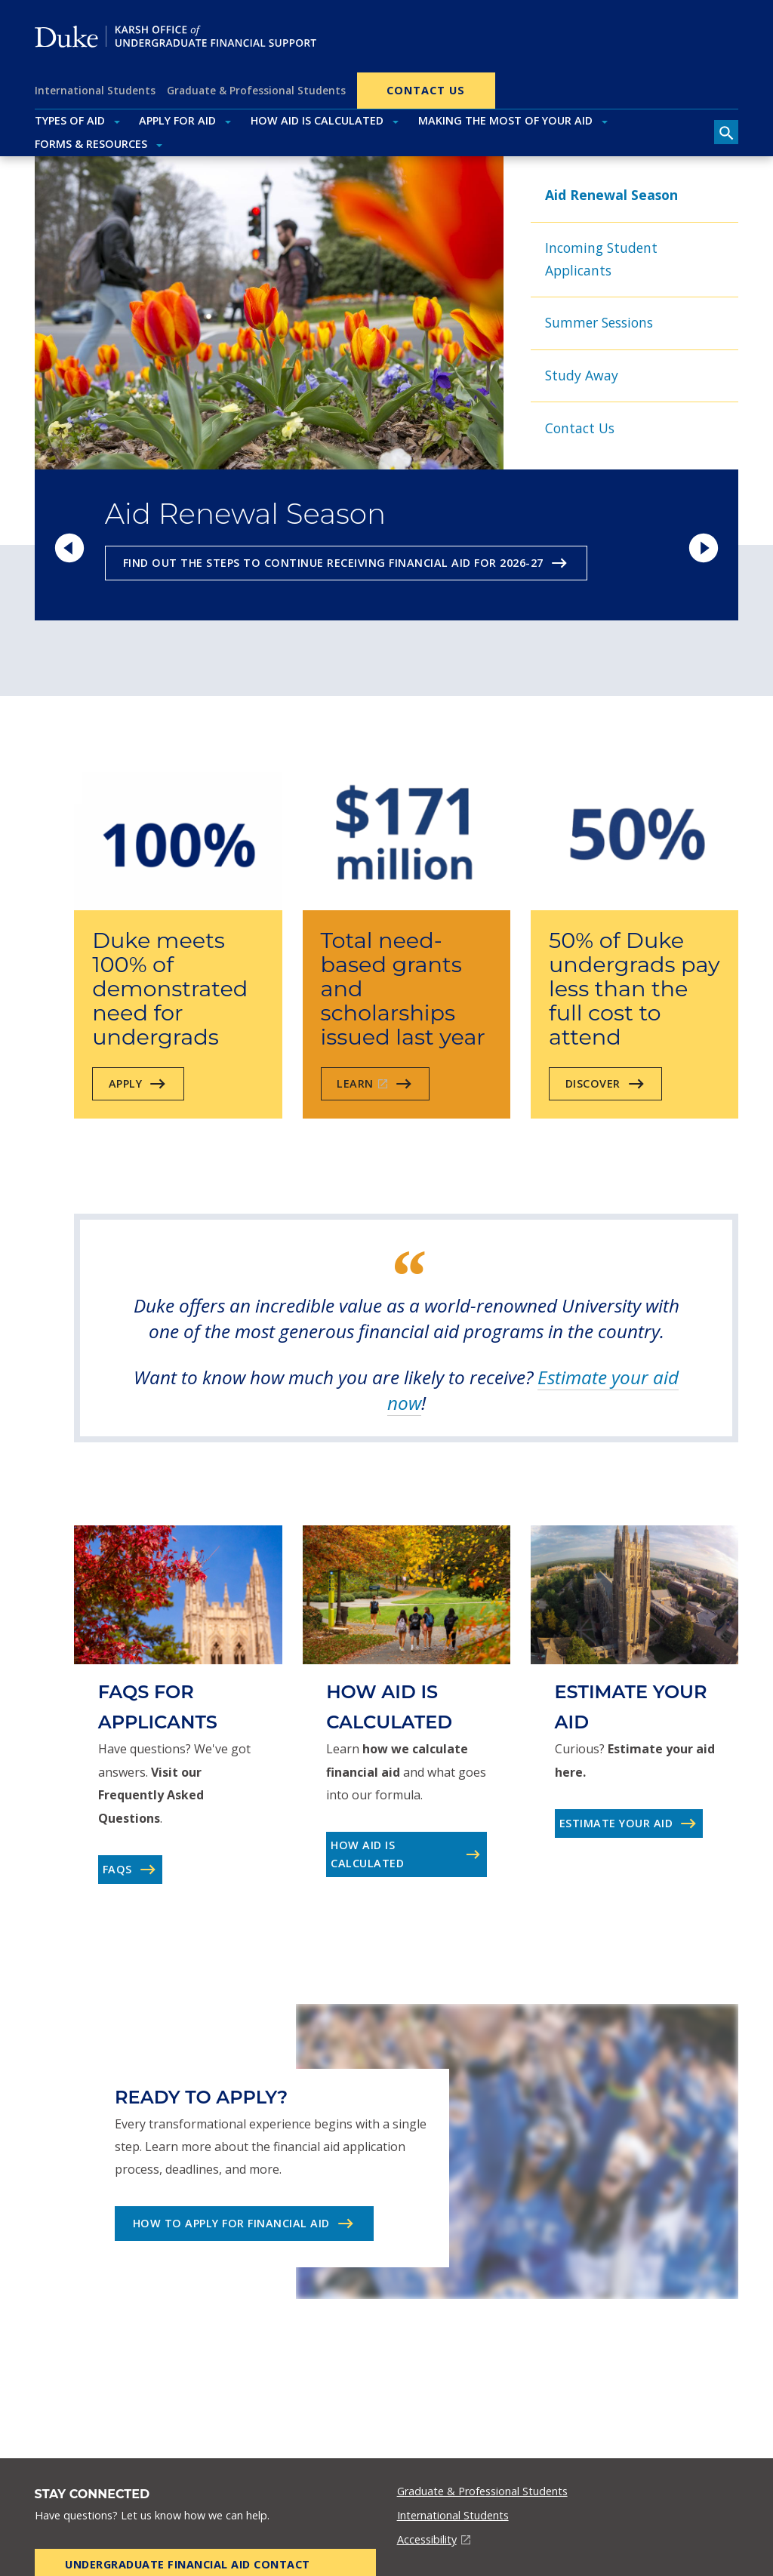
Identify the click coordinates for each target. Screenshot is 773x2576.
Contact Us (425, 90)
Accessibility (427, 2539)
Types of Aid (70, 120)
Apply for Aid (177, 120)
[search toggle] (726, 132)
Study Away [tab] (581, 375)
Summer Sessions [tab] (599, 322)
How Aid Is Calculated (317, 120)
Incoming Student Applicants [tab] (601, 259)
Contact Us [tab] (579, 428)
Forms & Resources (91, 144)
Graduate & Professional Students (256, 90)
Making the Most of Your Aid (505, 120)
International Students (95, 90)
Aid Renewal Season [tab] (611, 195)
